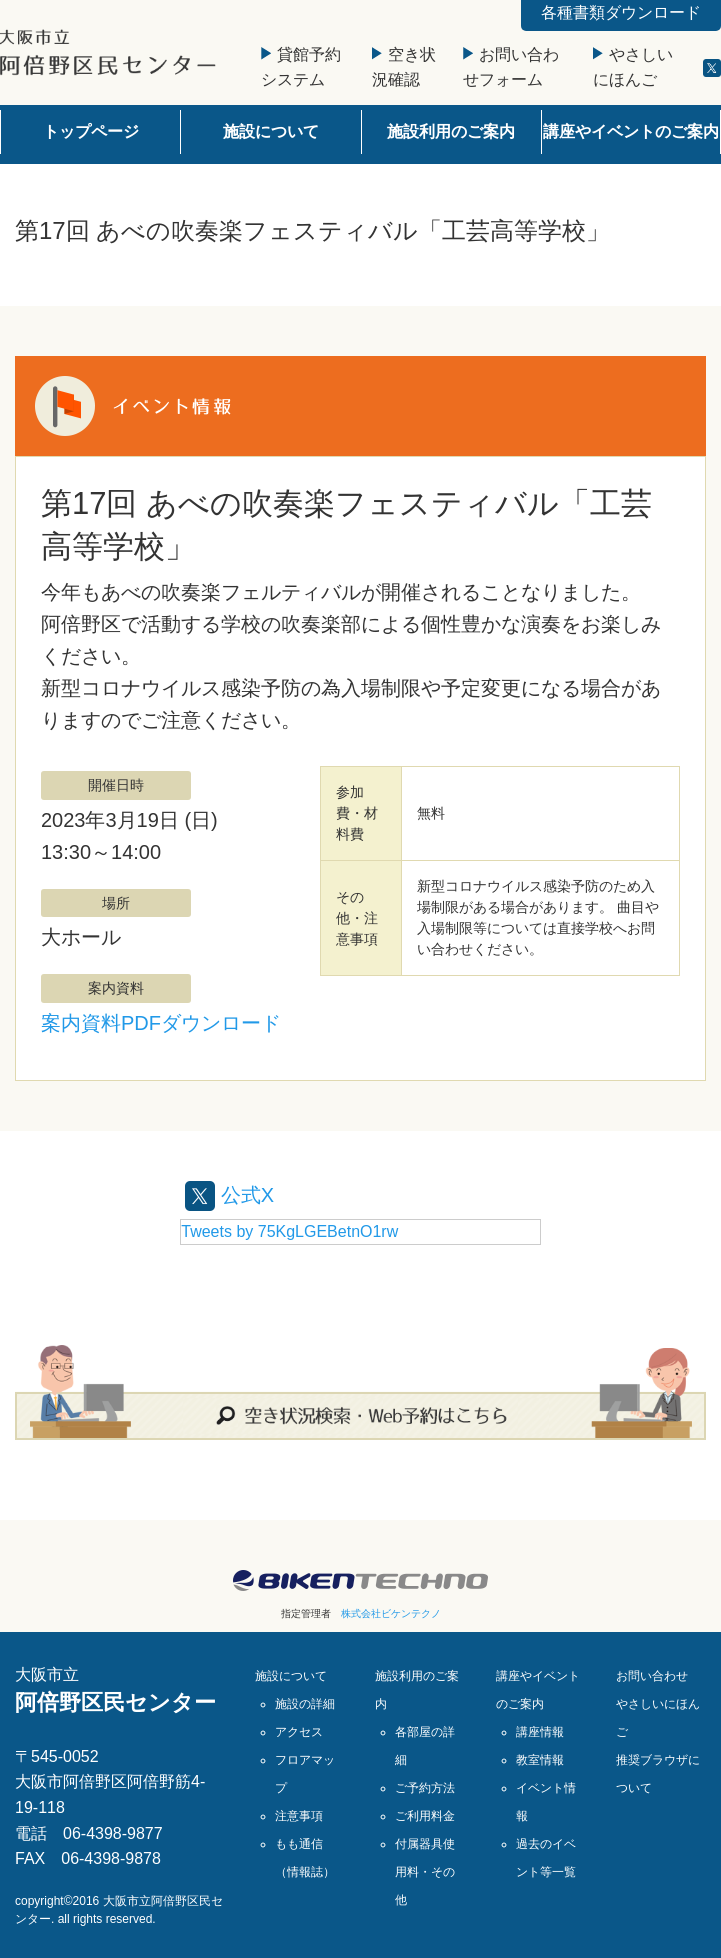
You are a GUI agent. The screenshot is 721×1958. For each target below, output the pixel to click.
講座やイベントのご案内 (631, 131)
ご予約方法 (425, 1788)
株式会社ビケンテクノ (391, 1613)
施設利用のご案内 (451, 131)
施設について (271, 131)
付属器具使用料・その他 (425, 1872)
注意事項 (299, 1816)
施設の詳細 (305, 1704)
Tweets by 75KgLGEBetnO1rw (289, 1231)
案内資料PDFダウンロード (161, 1023)
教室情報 (540, 1760)
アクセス (299, 1732)
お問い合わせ (652, 1676)
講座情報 (540, 1732)
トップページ (91, 131)
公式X (229, 1195)
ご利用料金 (425, 1816)
